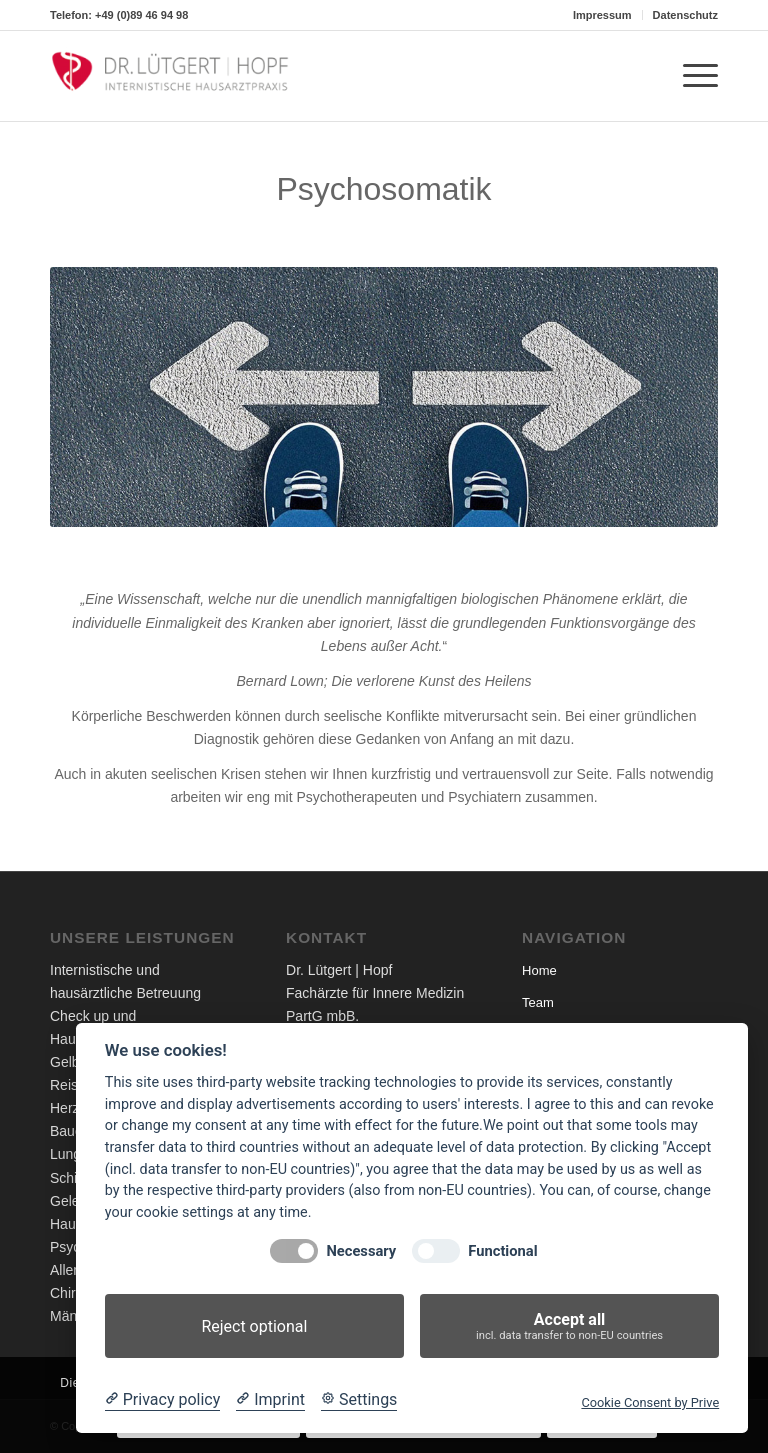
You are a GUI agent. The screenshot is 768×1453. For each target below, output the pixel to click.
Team (538, 1002)
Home (539, 970)
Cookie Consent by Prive (650, 1402)
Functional (502, 1251)
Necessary (361, 1251)
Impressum (602, 15)
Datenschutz (685, 15)
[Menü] (690, 76)
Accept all (569, 1326)
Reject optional (254, 1326)
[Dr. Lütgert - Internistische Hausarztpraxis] (169, 76)
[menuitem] (603, 15)
